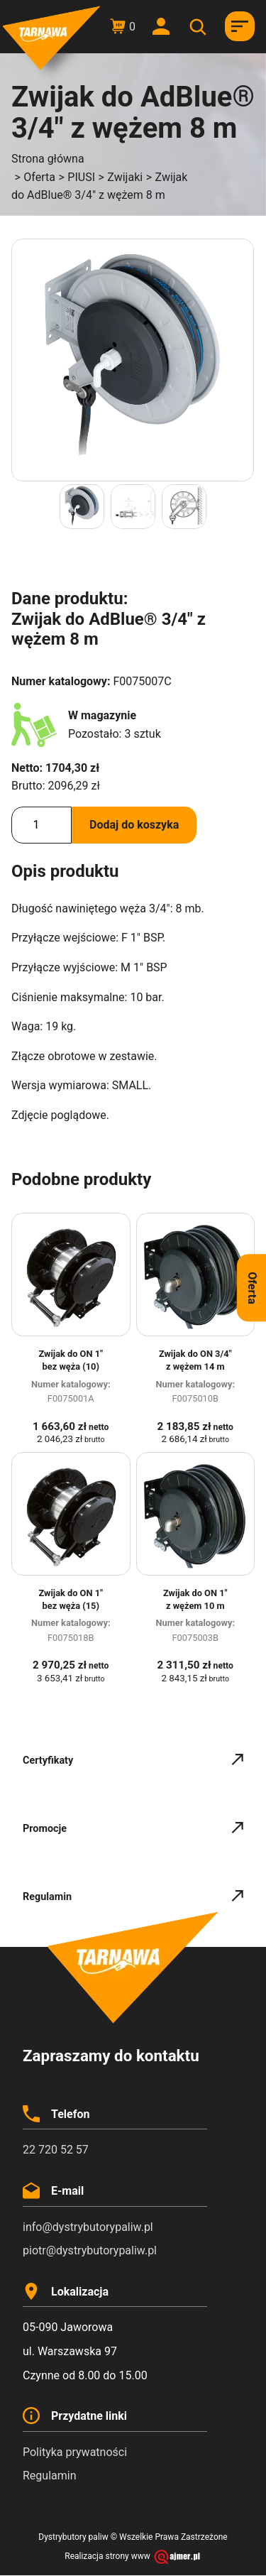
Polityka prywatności (75, 2452)
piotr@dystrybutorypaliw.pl (90, 2250)
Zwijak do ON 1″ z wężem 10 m (195, 1599)
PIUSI (81, 177)
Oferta (39, 177)
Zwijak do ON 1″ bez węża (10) (70, 1360)
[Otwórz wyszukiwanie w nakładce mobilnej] (200, 27)
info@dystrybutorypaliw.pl (88, 2227)
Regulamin (50, 2475)
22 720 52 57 (56, 2149)
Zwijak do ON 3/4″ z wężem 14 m (195, 1360)
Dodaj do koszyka (134, 824)
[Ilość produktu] (41, 825)
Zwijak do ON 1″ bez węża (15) (70, 1599)
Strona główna (47, 158)
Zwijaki (125, 177)
